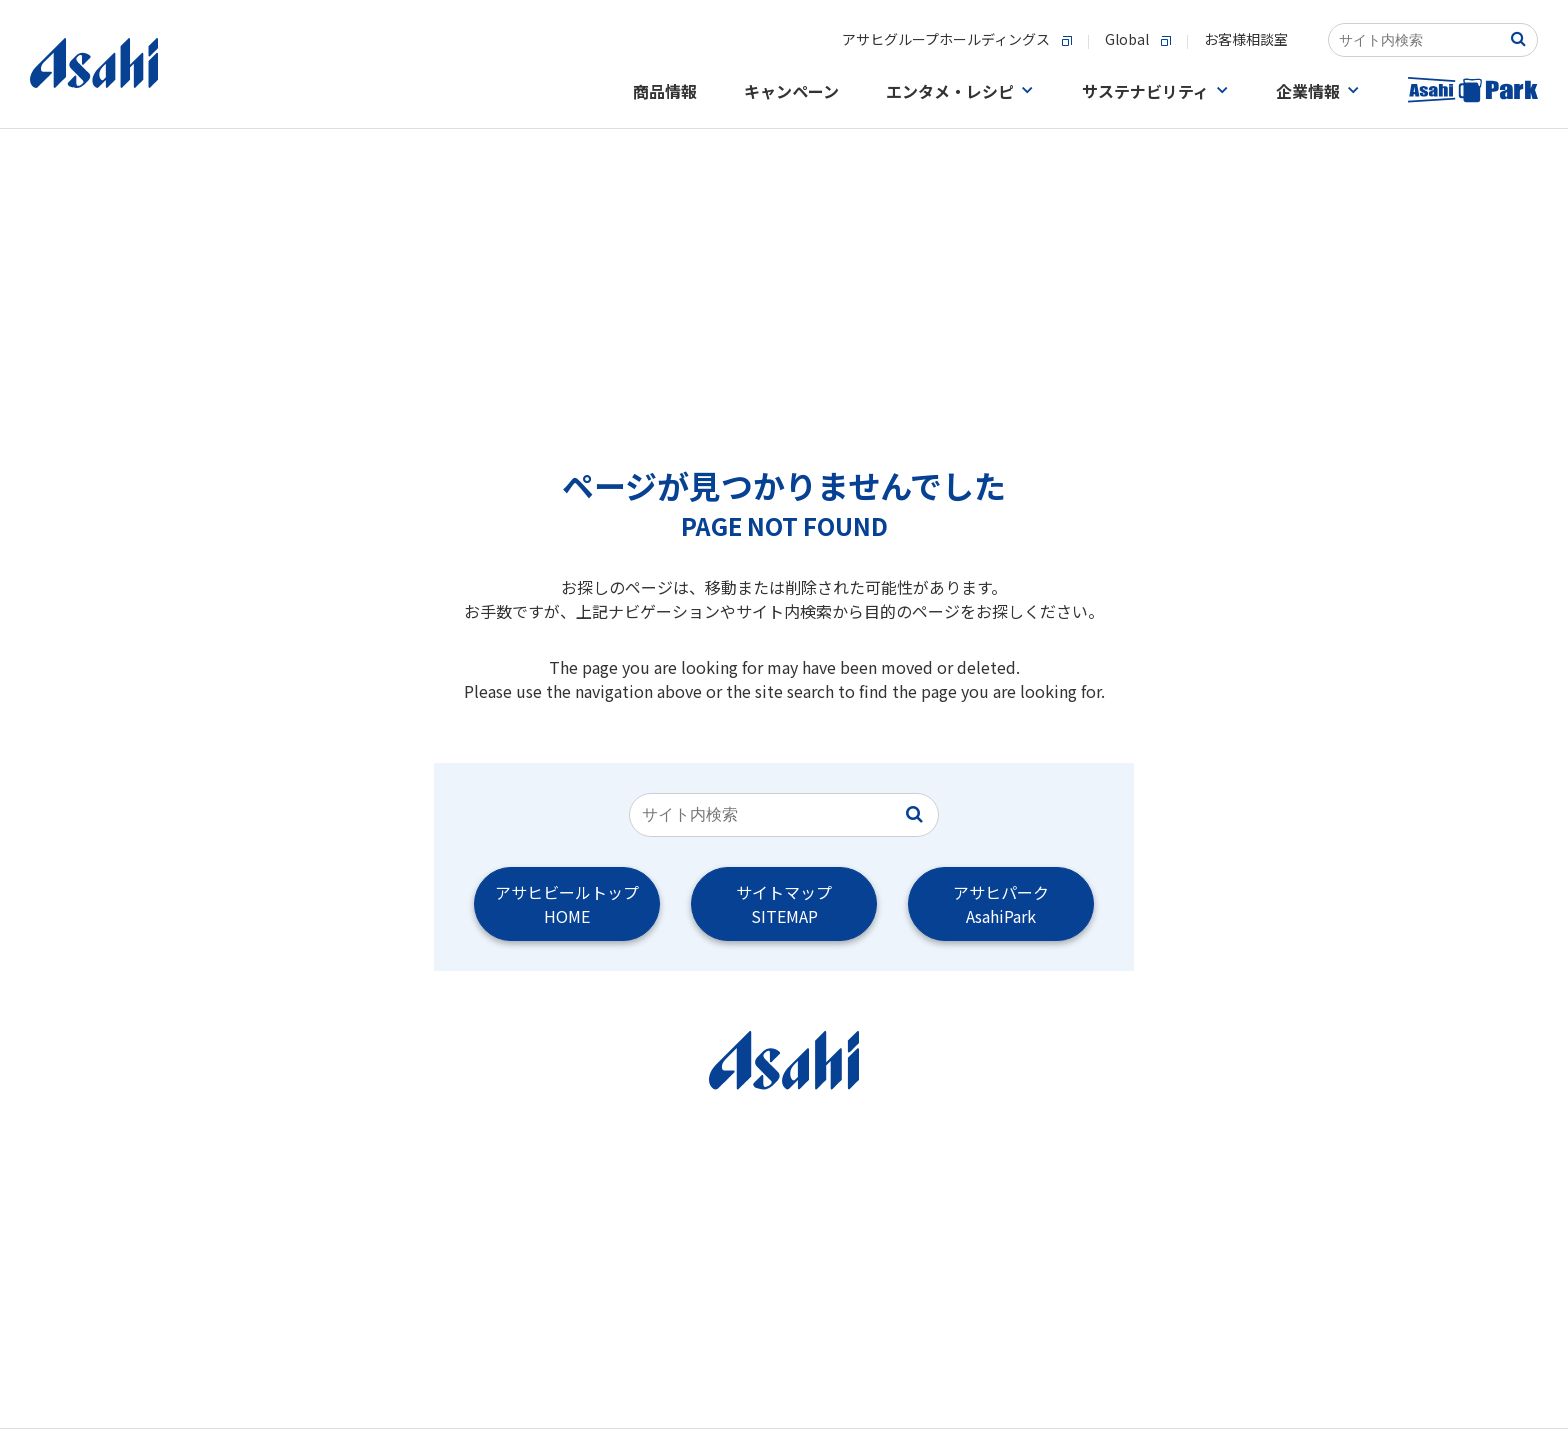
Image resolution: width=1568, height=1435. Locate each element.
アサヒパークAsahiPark (1001, 904)
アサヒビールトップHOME (567, 904)
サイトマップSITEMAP (784, 904)
